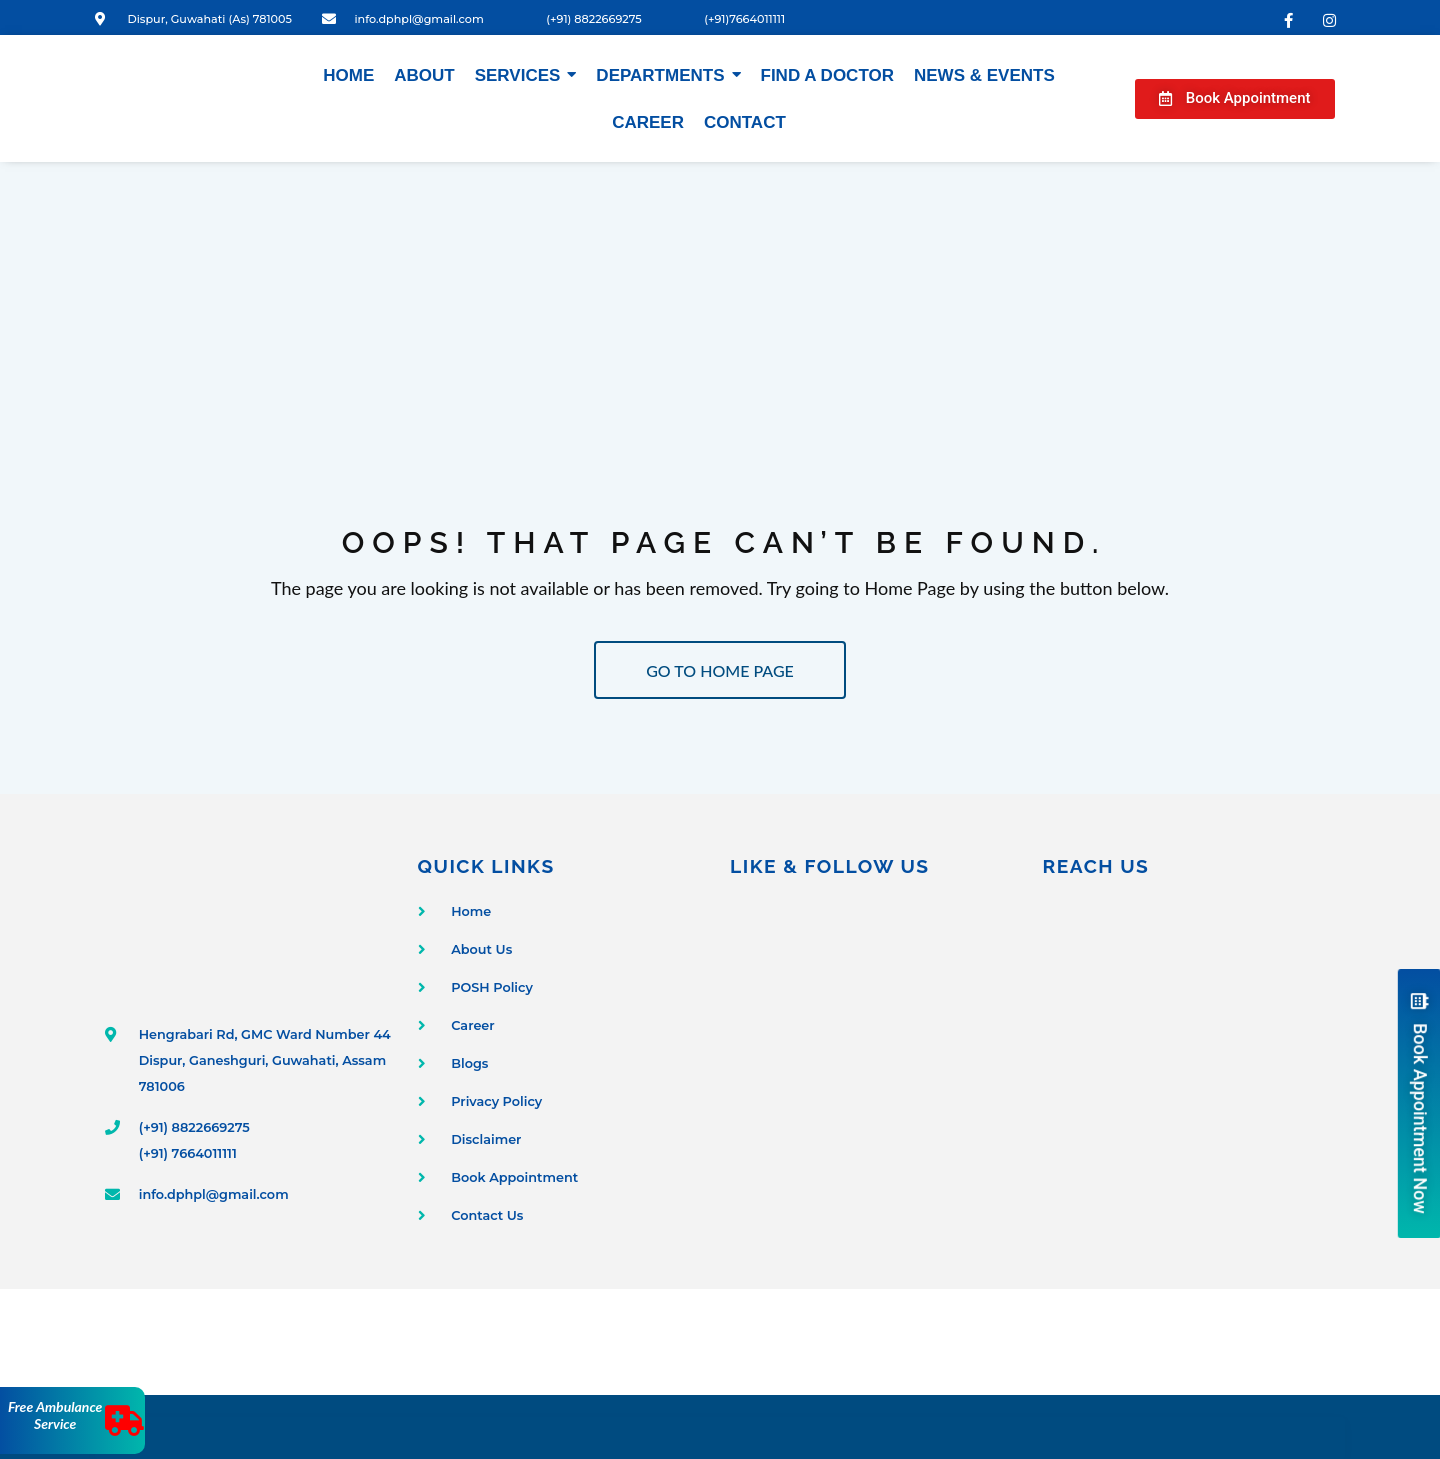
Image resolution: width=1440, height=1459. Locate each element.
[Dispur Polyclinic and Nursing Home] (1189, 1058)
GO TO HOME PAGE (720, 670)
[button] (1235, 99)
